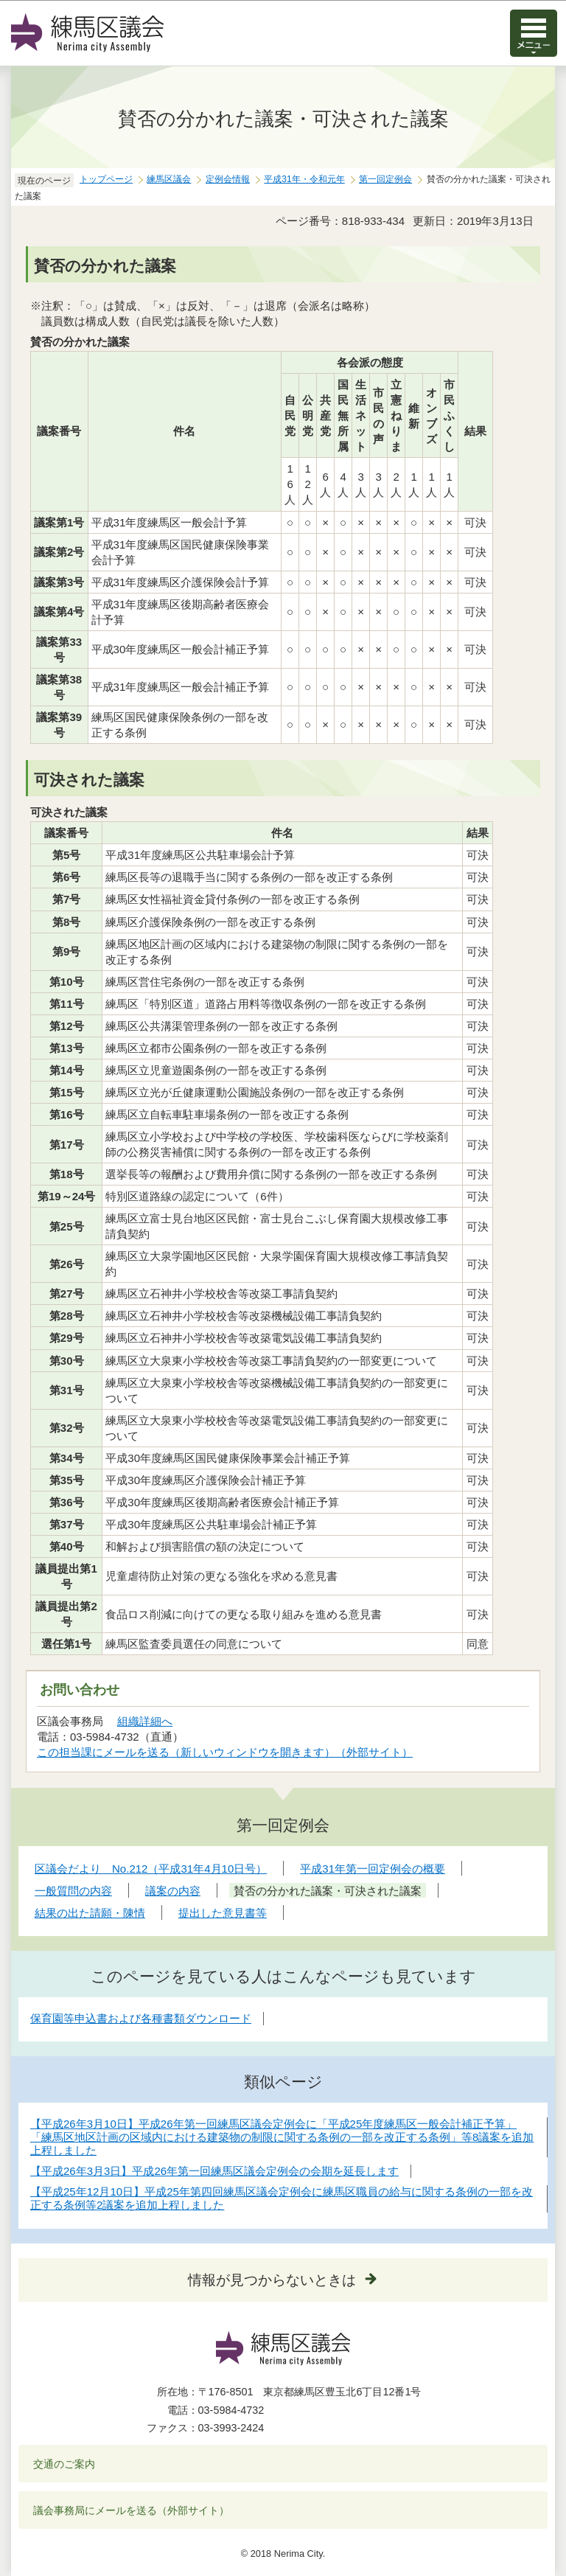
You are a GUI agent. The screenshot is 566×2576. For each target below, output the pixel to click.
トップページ (106, 179)
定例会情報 (228, 179)
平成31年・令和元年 (304, 179)
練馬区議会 (169, 179)
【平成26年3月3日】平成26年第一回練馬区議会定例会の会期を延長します (214, 2171)
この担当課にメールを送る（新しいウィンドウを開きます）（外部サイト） (225, 1752)
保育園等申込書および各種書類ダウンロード (140, 2018)
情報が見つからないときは (272, 2280)
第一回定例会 (385, 179)
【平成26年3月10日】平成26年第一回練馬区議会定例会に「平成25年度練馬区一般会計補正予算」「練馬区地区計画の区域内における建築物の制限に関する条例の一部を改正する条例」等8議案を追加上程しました (282, 2136)
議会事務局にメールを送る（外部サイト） (131, 2510)
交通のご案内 (64, 2464)
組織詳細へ (144, 1721)
